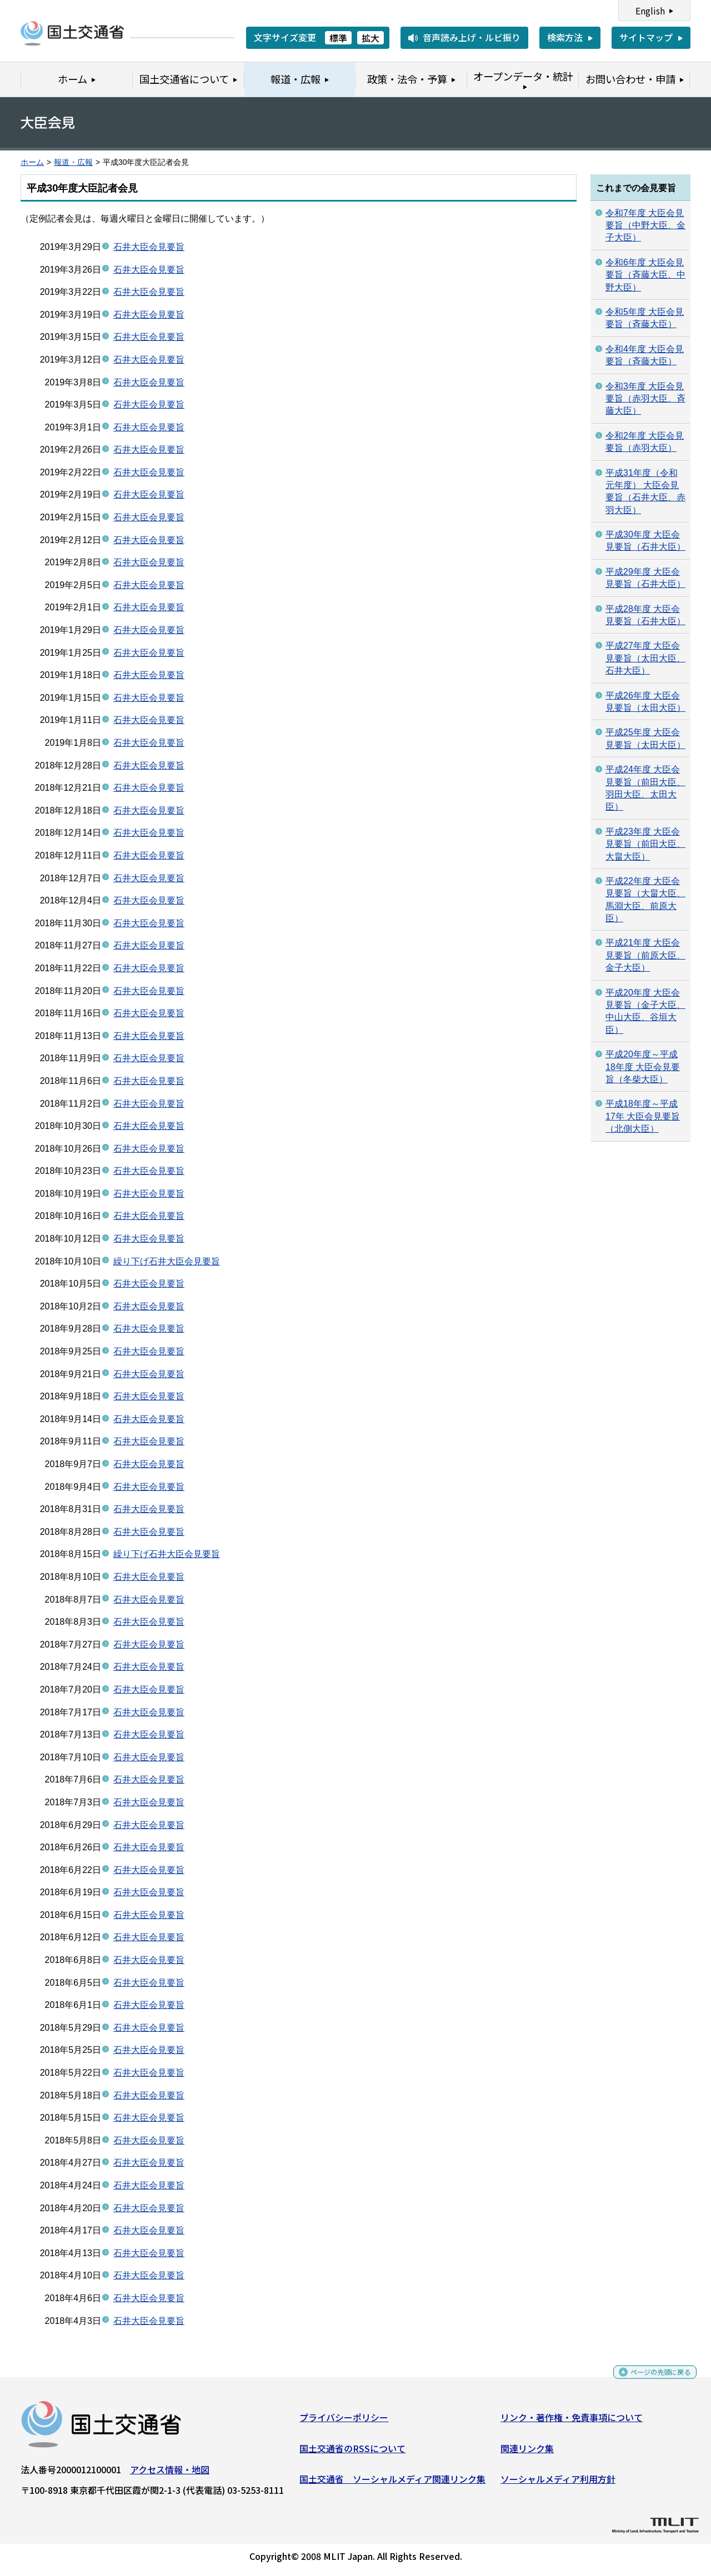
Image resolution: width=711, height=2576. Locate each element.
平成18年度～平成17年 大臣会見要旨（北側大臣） (642, 1116)
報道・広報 (73, 162)
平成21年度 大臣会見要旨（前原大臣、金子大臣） (645, 955)
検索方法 (565, 37)
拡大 (370, 37)
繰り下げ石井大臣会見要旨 (166, 1261)
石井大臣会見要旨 (148, 247)
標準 (338, 37)
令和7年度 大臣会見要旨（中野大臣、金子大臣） (645, 225)
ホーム (32, 162)
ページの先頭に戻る (651, 2381)
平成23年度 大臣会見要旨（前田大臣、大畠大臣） (645, 844)
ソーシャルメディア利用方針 (557, 2483)
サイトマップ (646, 37)
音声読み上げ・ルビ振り (471, 37)
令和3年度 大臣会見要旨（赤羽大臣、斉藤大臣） (645, 398)
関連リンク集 (527, 2452)
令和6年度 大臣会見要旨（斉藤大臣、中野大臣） (645, 275)
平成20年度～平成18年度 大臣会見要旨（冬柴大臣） (642, 1067)
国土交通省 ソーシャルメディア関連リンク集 (392, 2483)
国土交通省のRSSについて (352, 2452)
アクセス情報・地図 (169, 2473)
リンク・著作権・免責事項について (571, 2421)
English (650, 10)
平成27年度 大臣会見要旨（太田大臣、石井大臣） (645, 658)
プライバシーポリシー (343, 2421)
